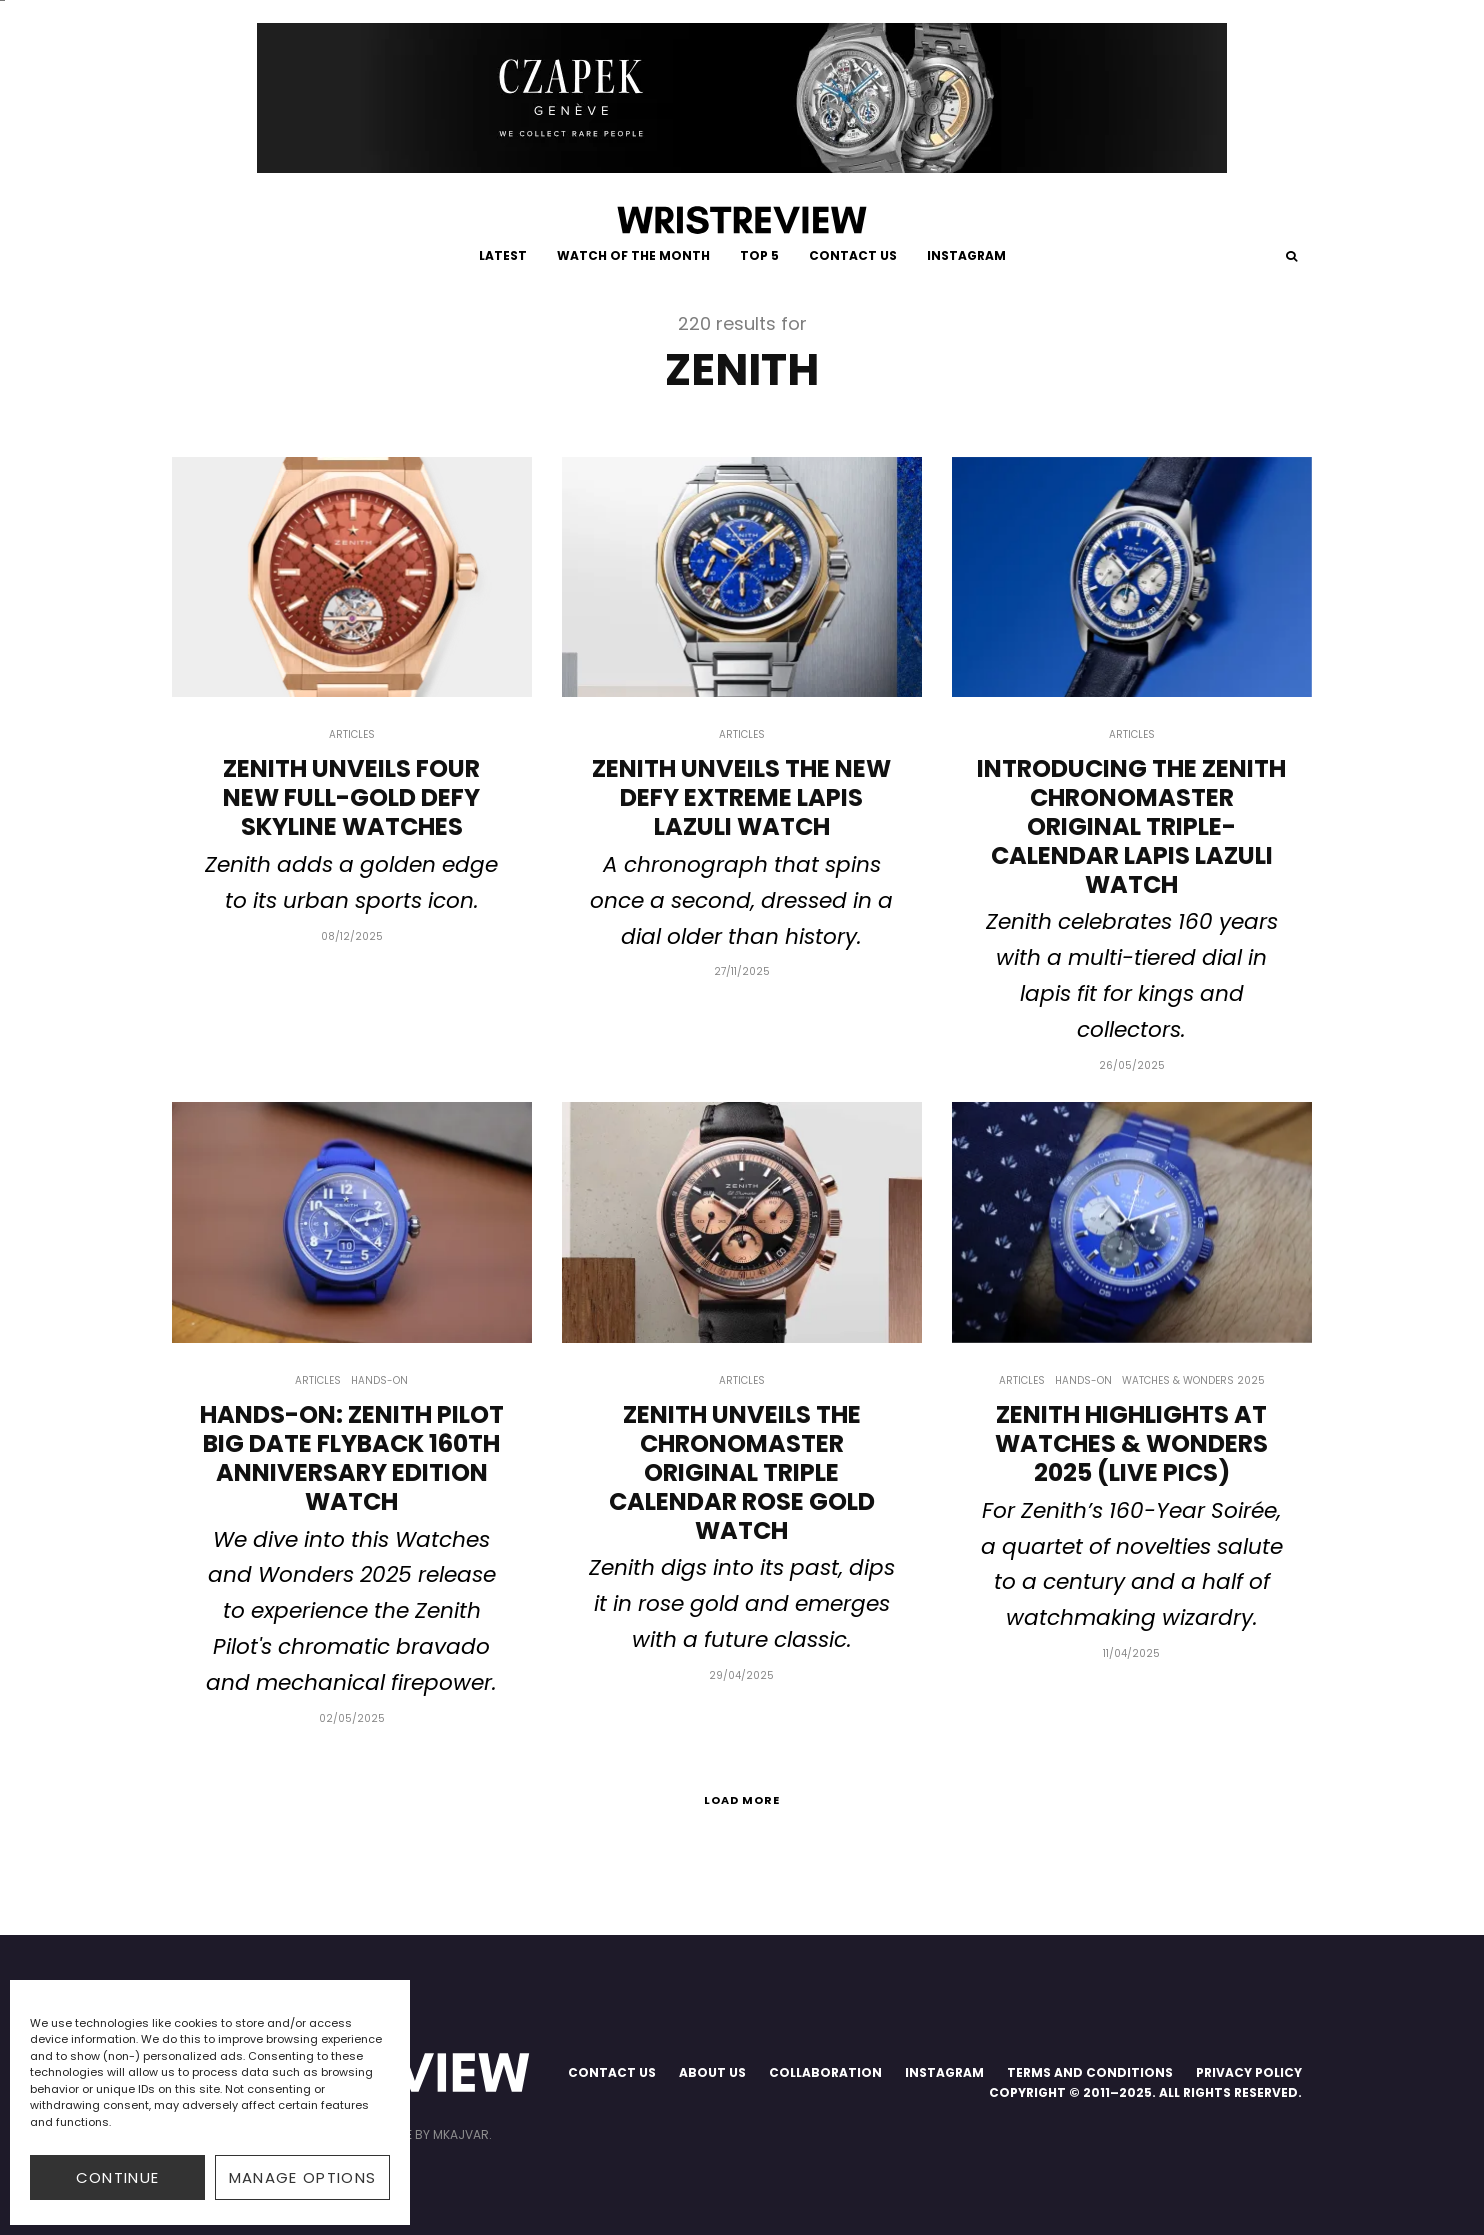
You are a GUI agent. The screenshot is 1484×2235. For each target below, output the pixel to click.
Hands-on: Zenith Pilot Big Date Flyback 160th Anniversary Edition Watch (352, 1458)
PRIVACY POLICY (1249, 2072)
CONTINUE (118, 2177)
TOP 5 (759, 255)
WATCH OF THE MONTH (633, 255)
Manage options (303, 2177)
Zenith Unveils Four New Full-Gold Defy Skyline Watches (351, 798)
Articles (352, 734)
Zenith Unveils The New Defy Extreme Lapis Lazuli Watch (741, 798)
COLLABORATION (825, 2072)
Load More (742, 1800)
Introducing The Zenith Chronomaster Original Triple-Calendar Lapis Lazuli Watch (1131, 827)
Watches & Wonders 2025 (1193, 1380)
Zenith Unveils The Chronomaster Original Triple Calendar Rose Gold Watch (742, 1473)
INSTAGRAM (966, 255)
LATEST (503, 255)
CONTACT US (853, 255)
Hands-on (379, 1380)
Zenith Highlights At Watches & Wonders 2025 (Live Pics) (1131, 1444)
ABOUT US (712, 2072)
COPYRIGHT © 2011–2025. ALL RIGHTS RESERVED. (1145, 2092)
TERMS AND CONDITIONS (1090, 2072)
